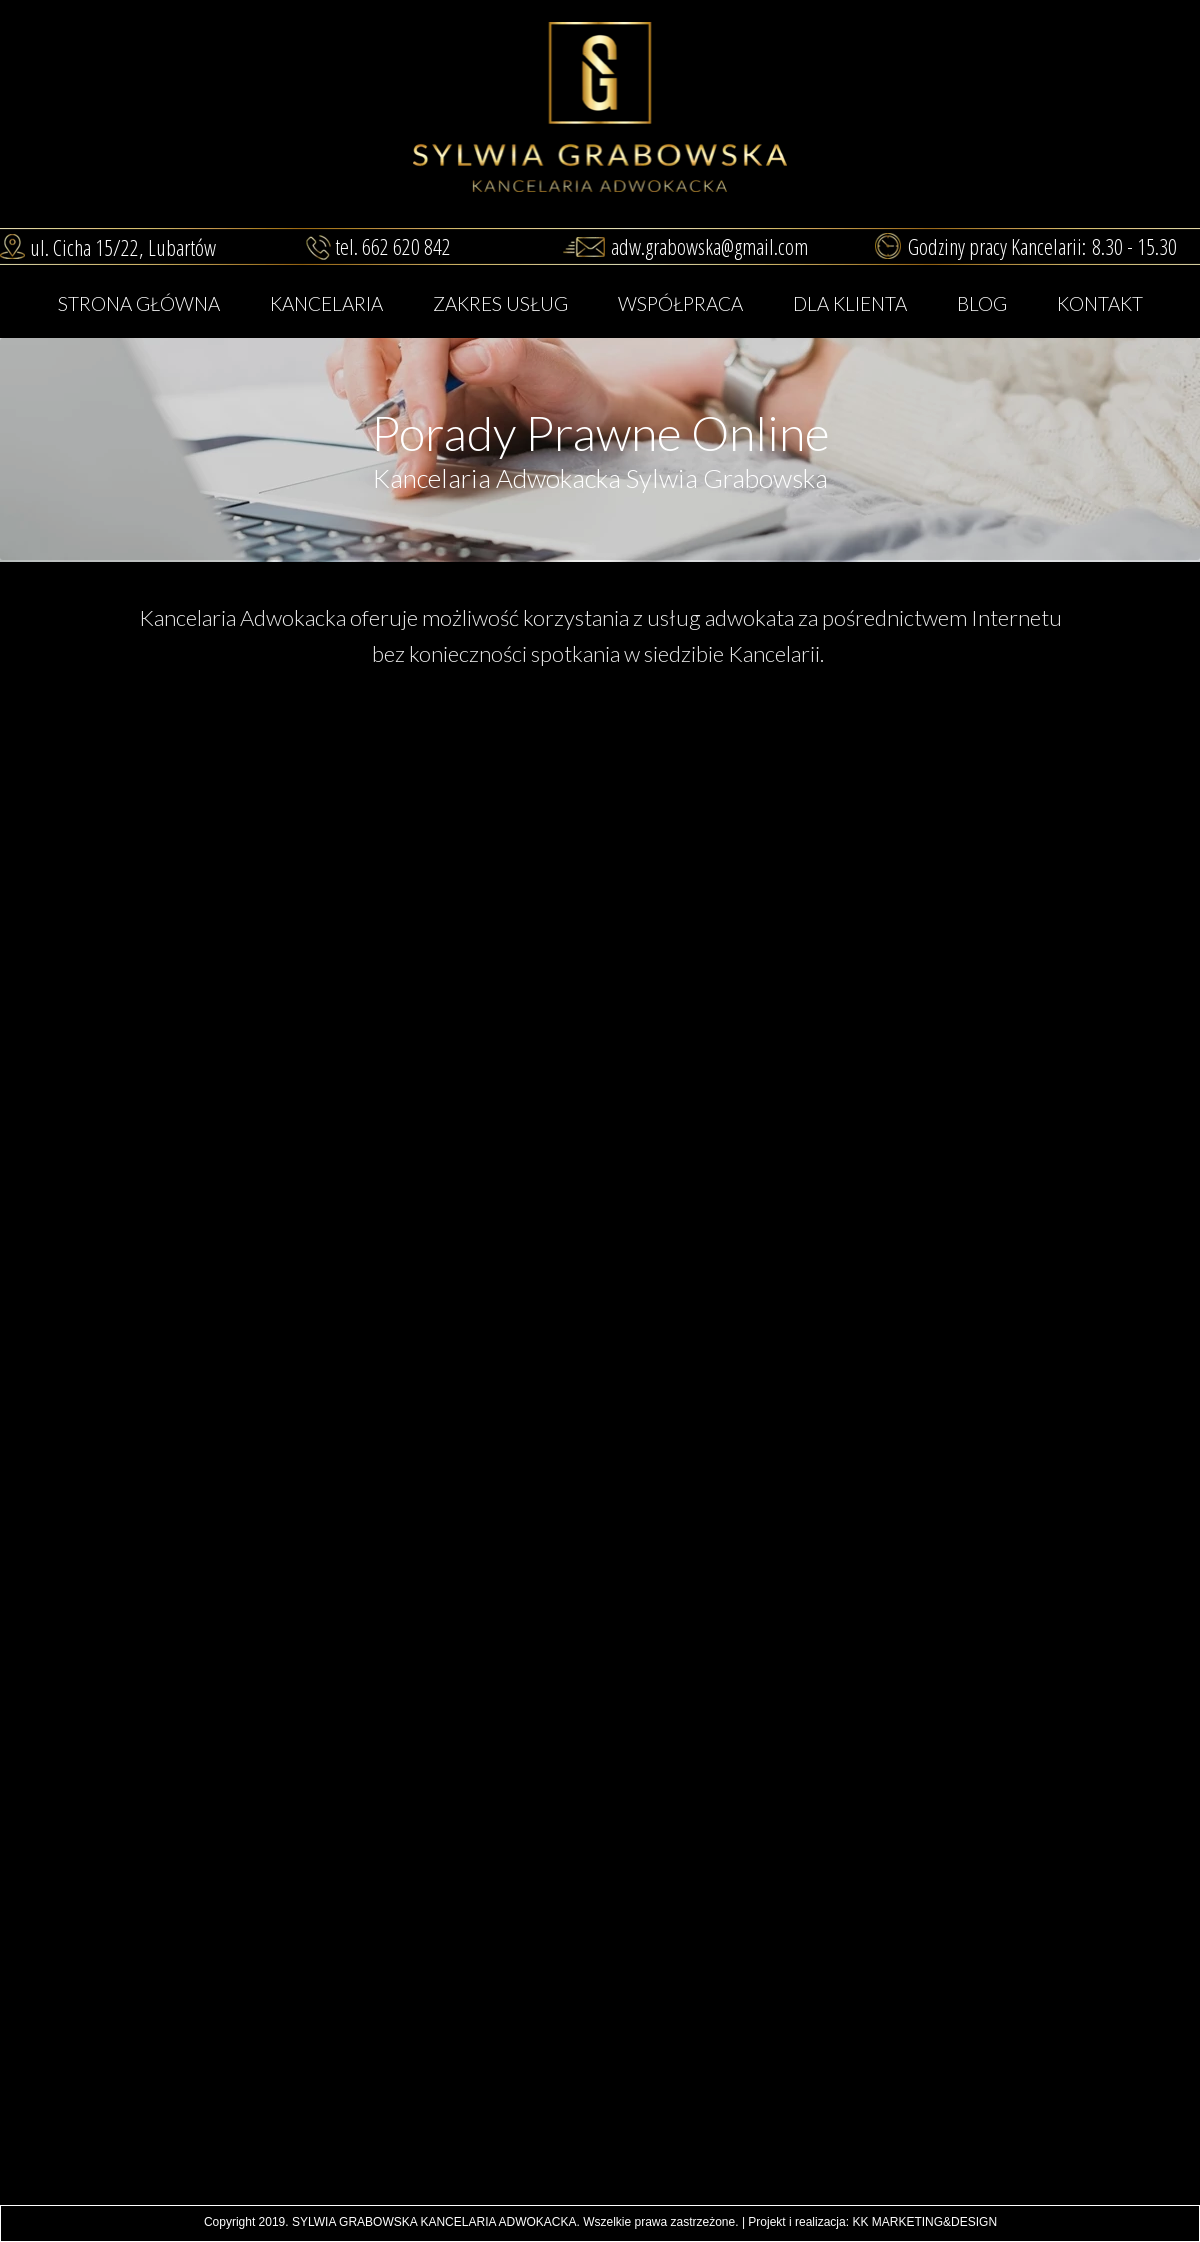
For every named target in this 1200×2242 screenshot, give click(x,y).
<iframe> (600, 2061)
